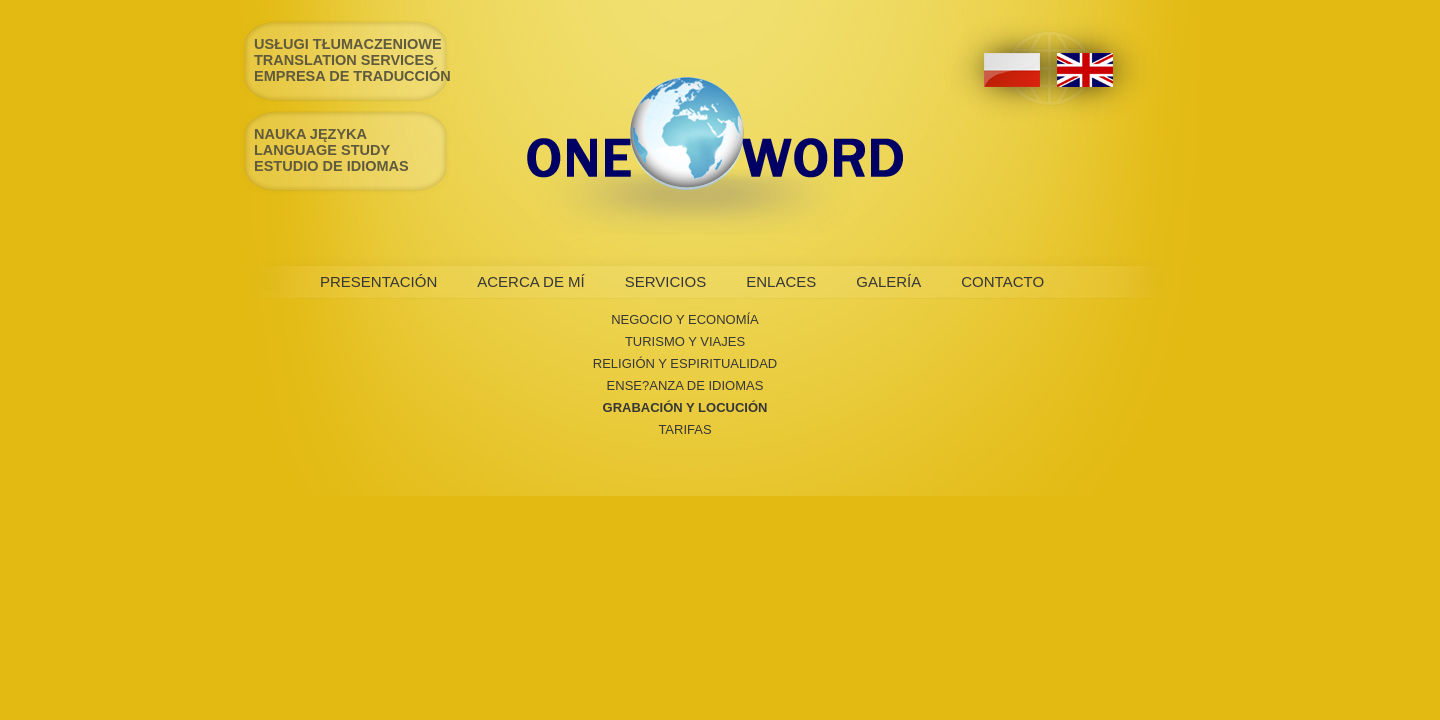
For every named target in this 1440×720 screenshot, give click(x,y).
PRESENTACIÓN (378, 281)
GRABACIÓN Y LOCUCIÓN (685, 407)
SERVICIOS (665, 281)
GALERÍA (888, 281)
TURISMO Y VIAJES (685, 341)
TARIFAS (684, 429)
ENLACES (781, 281)
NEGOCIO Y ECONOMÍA (685, 319)
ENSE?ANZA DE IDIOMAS (685, 385)
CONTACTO (1002, 281)
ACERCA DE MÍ (531, 281)
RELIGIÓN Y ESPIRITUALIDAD (685, 363)
